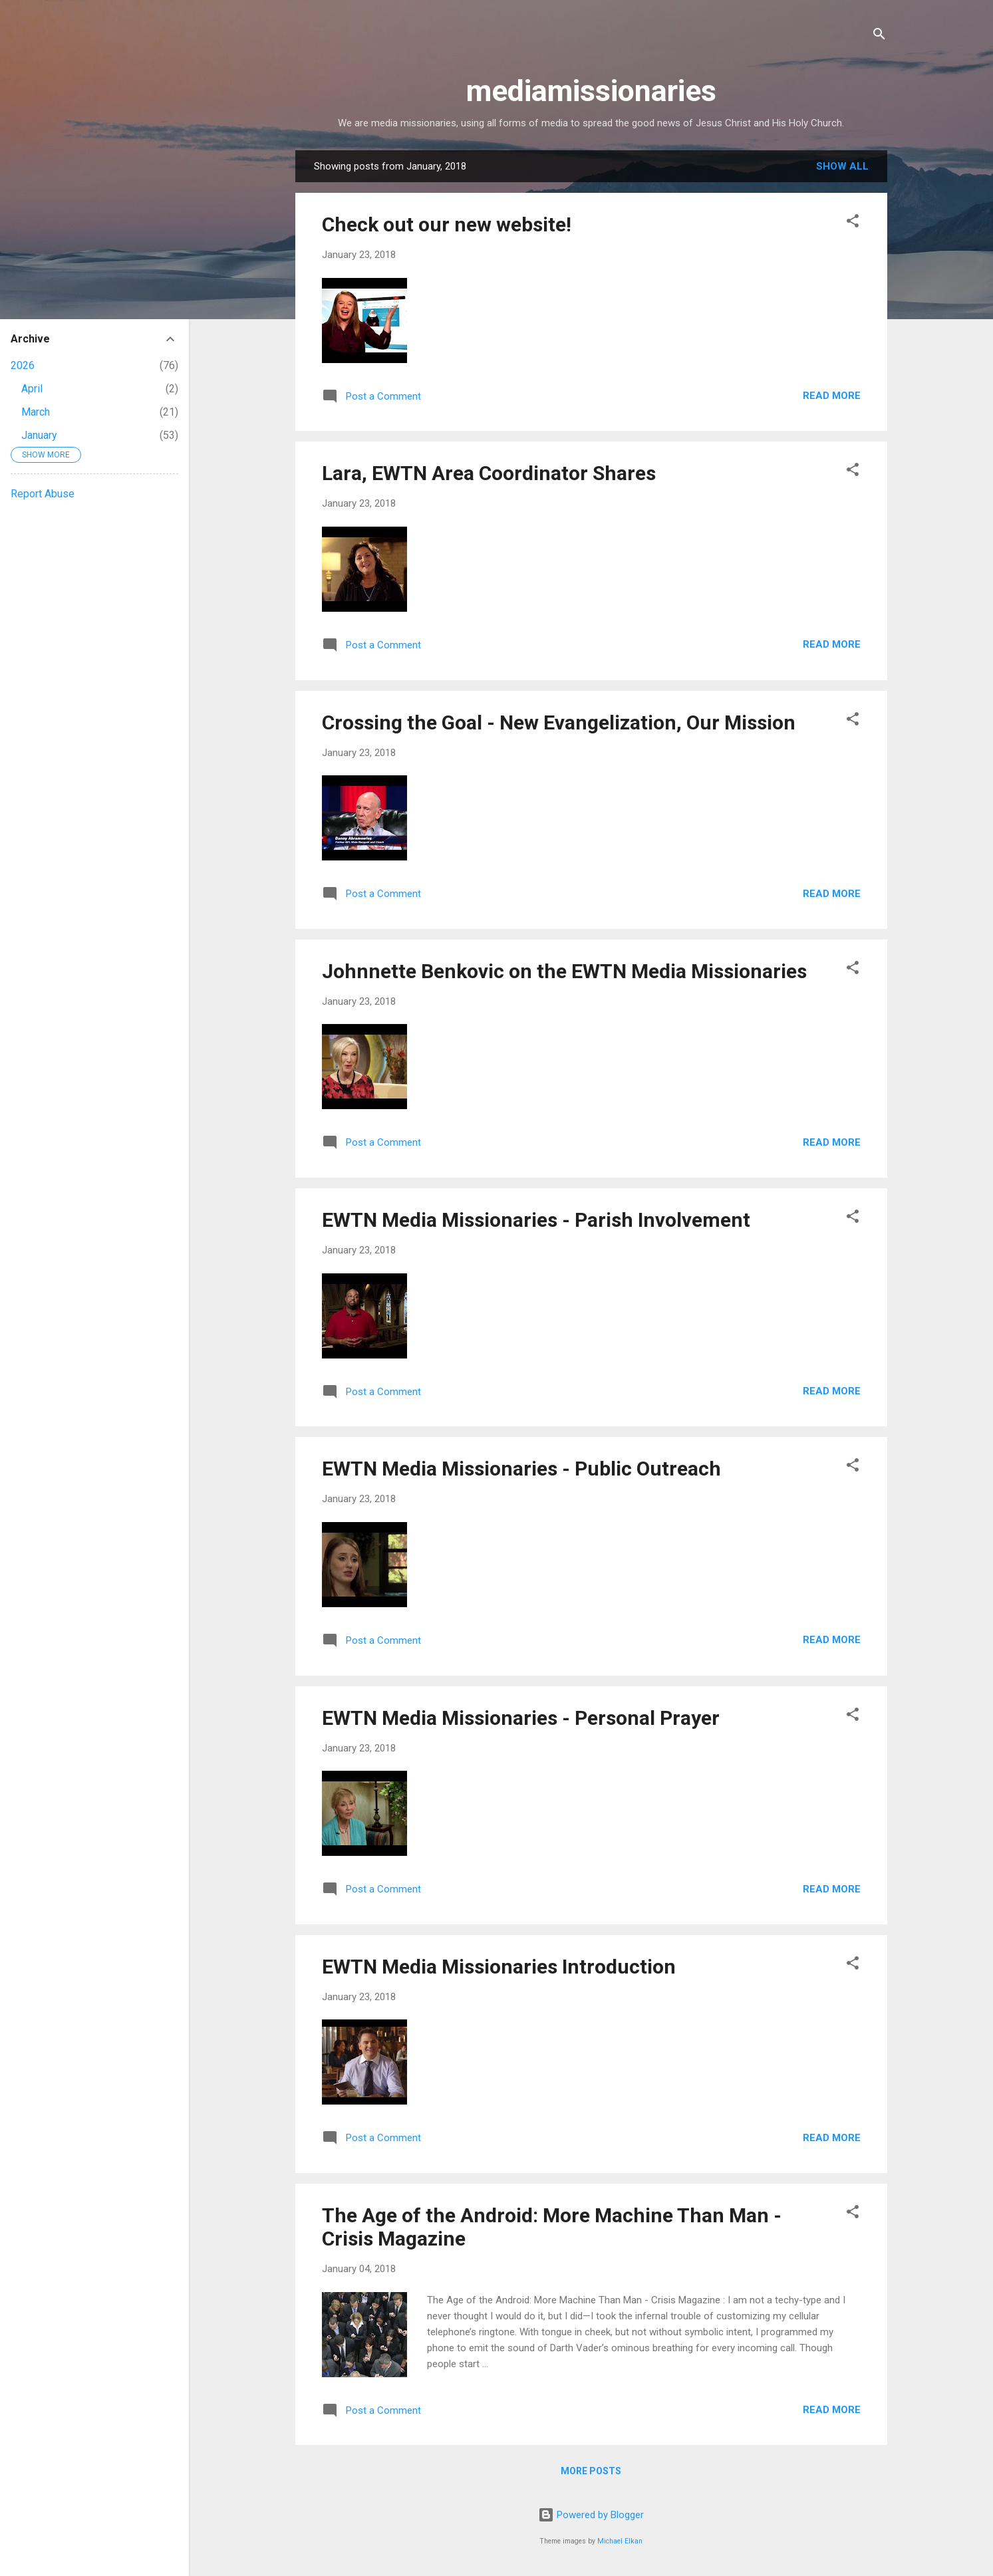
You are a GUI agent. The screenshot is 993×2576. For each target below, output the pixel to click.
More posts (591, 2471)
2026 (23, 365)
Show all (842, 166)
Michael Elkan (619, 2541)
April (32, 388)
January (39, 435)
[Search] (879, 36)
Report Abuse (42, 493)
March (35, 412)
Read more (832, 396)
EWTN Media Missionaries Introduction (499, 1966)
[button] (853, 223)
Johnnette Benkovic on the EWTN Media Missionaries (564, 971)
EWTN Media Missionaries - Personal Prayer (521, 1718)
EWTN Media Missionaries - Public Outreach (521, 1468)
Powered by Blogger (591, 2515)
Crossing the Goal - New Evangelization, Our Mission (558, 722)
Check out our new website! (446, 224)
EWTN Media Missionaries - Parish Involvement (536, 1219)
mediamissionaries (591, 90)
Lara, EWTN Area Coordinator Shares (489, 473)
